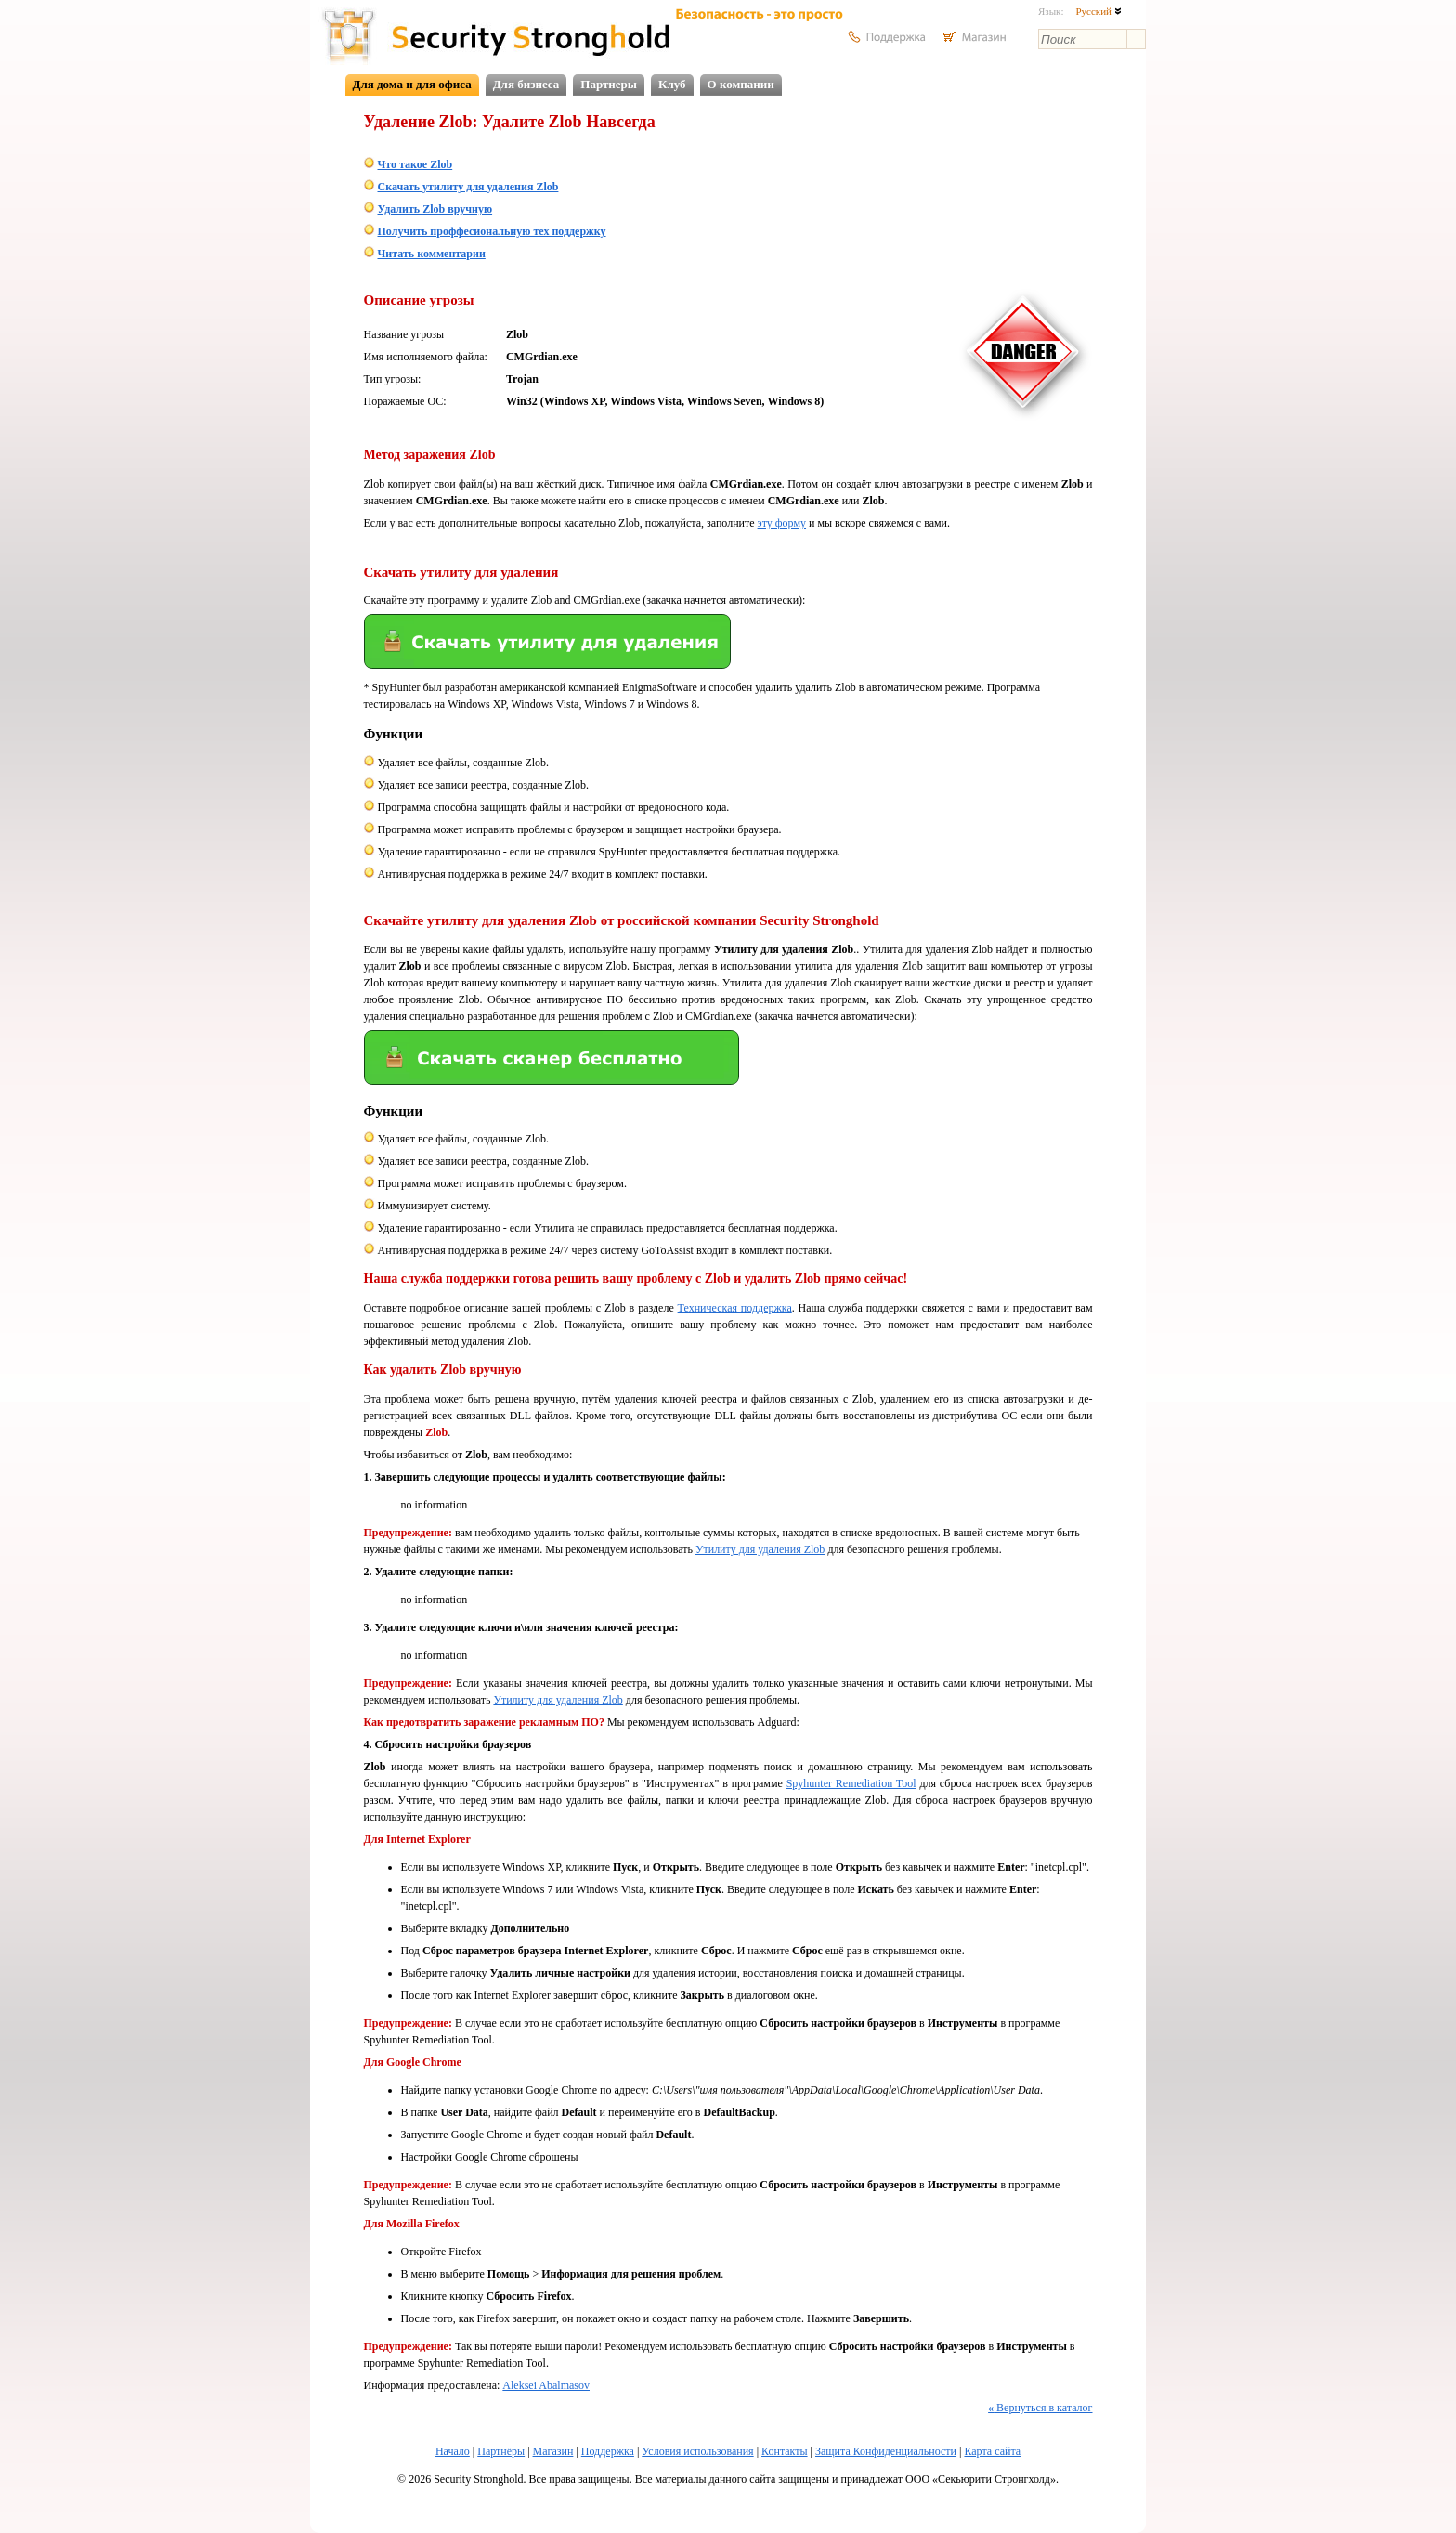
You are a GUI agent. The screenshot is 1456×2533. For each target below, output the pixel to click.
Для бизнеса (526, 84)
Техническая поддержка (735, 1307)
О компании (741, 84)
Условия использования (697, 2451)
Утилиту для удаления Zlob (760, 1549)
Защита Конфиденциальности (885, 2451)
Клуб (672, 84)
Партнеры (608, 84)
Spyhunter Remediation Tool (851, 1783)
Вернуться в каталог (1040, 2407)
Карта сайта (992, 2451)
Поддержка (607, 2451)
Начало (453, 2451)
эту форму (782, 522)
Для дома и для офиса (412, 84)
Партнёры (501, 2451)
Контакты (784, 2451)
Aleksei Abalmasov (546, 2385)
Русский (1098, 11)
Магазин (553, 2451)
